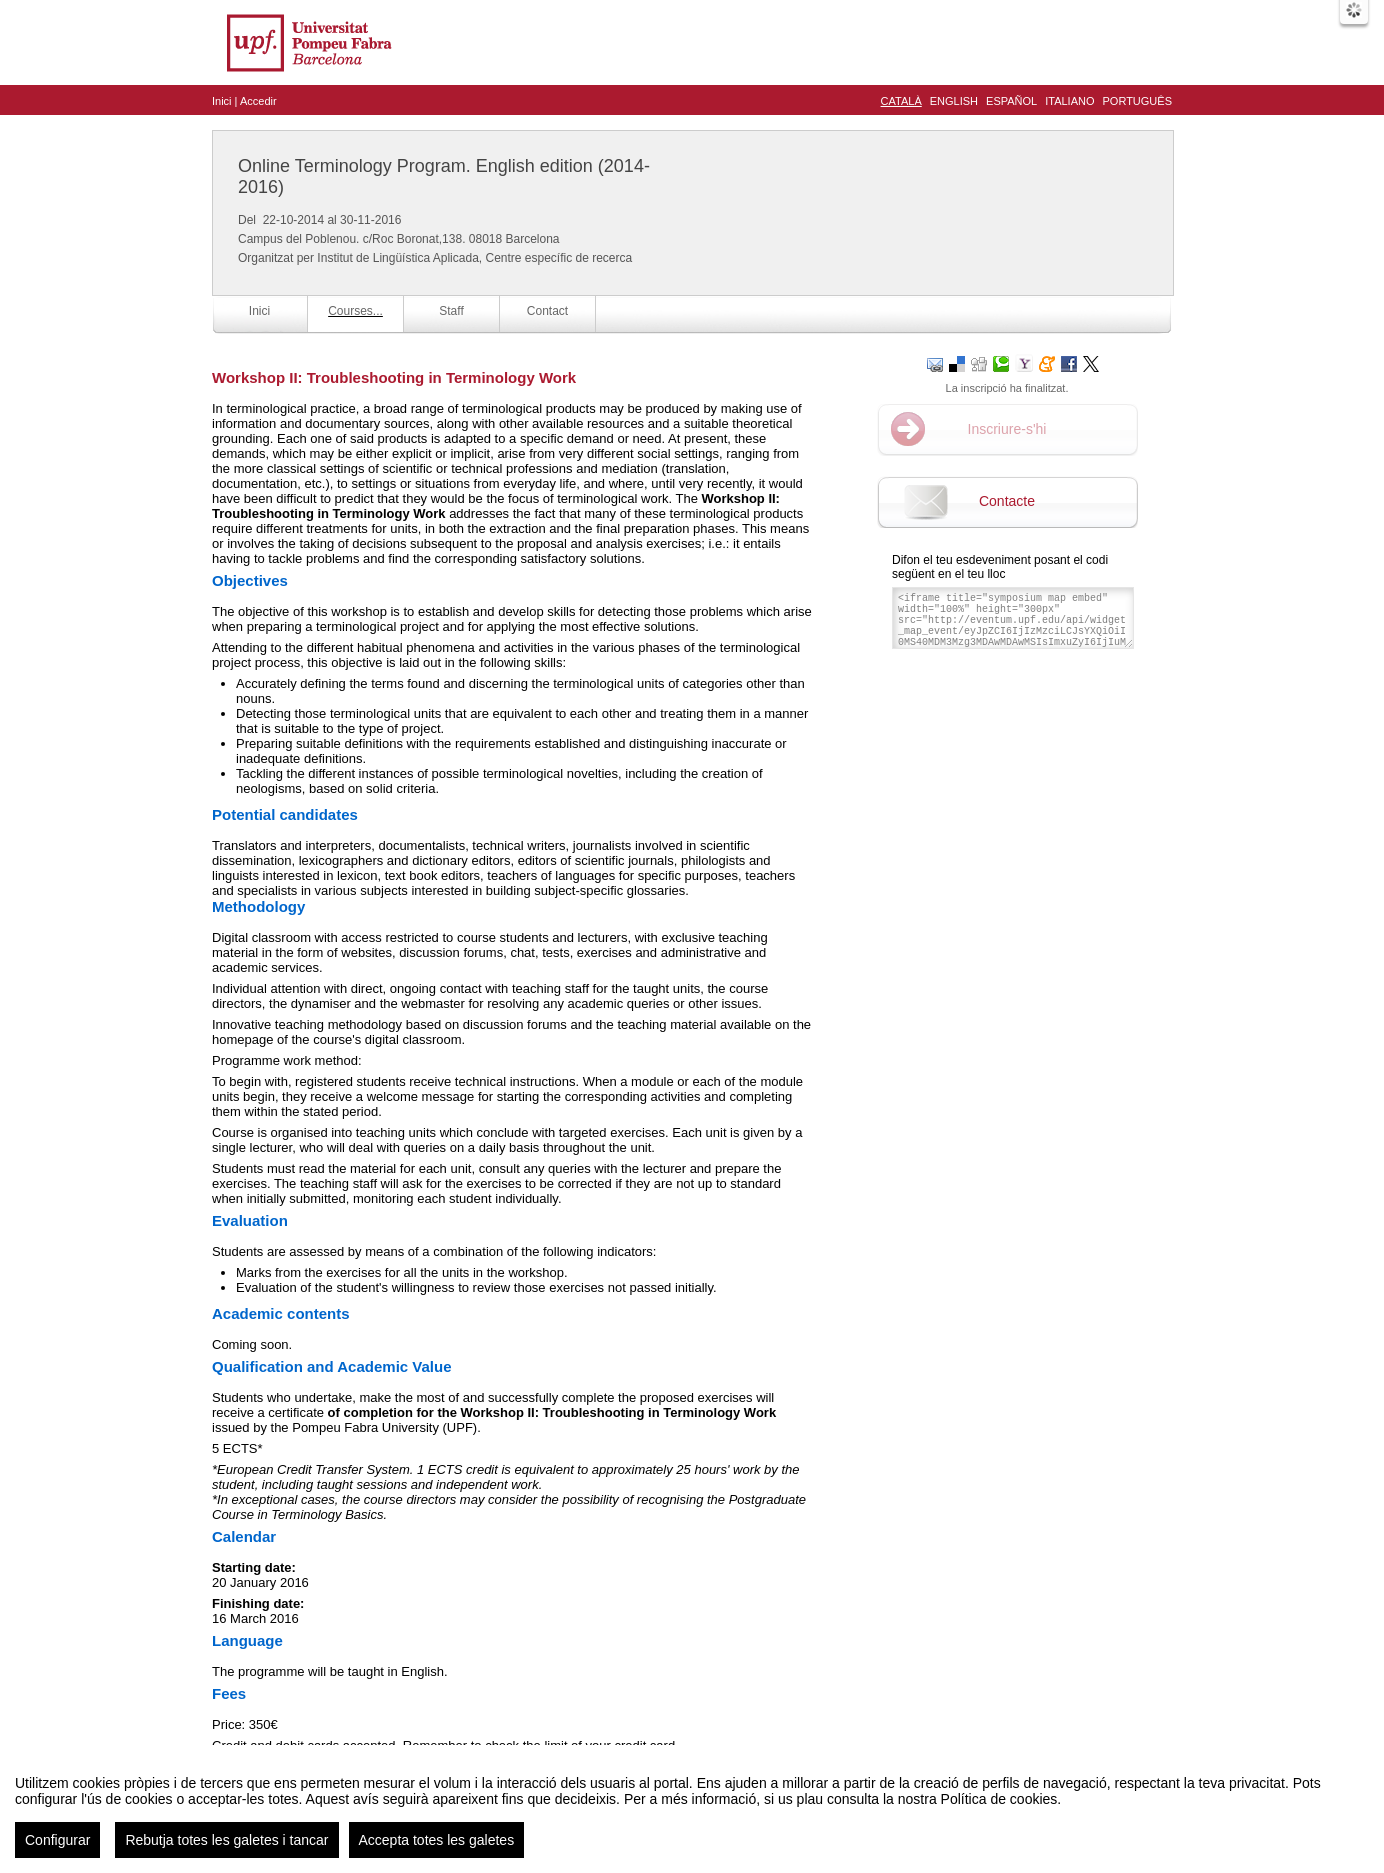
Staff (451, 311)
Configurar (57, 1853)
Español (1011, 101)
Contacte (1007, 501)
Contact (547, 311)
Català (901, 101)
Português (1137, 101)
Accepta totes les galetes (437, 1853)
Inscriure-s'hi (1007, 429)
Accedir (258, 101)
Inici (222, 101)
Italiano (1069, 101)
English (954, 101)
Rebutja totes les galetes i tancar (226, 1853)
